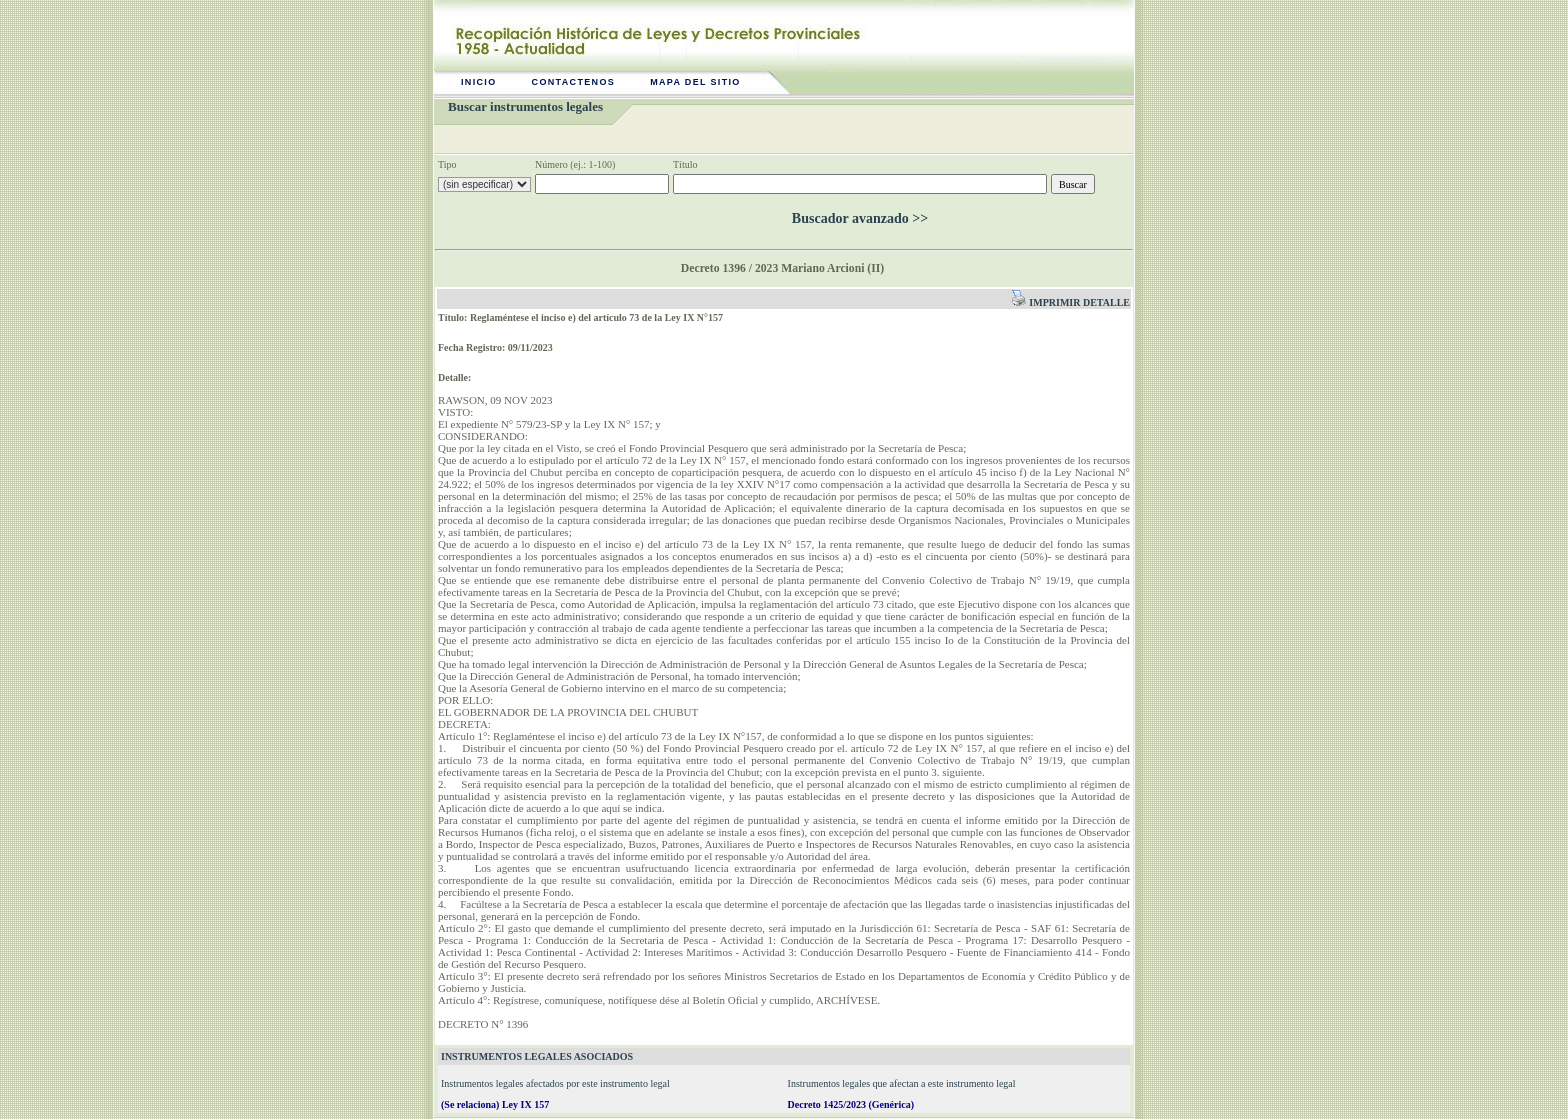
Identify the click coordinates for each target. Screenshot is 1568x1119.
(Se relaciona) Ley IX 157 (495, 1104)
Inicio (479, 82)
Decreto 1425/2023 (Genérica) (851, 1104)
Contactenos (574, 82)
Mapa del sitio (695, 82)
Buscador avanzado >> (860, 218)
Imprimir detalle (1070, 302)
